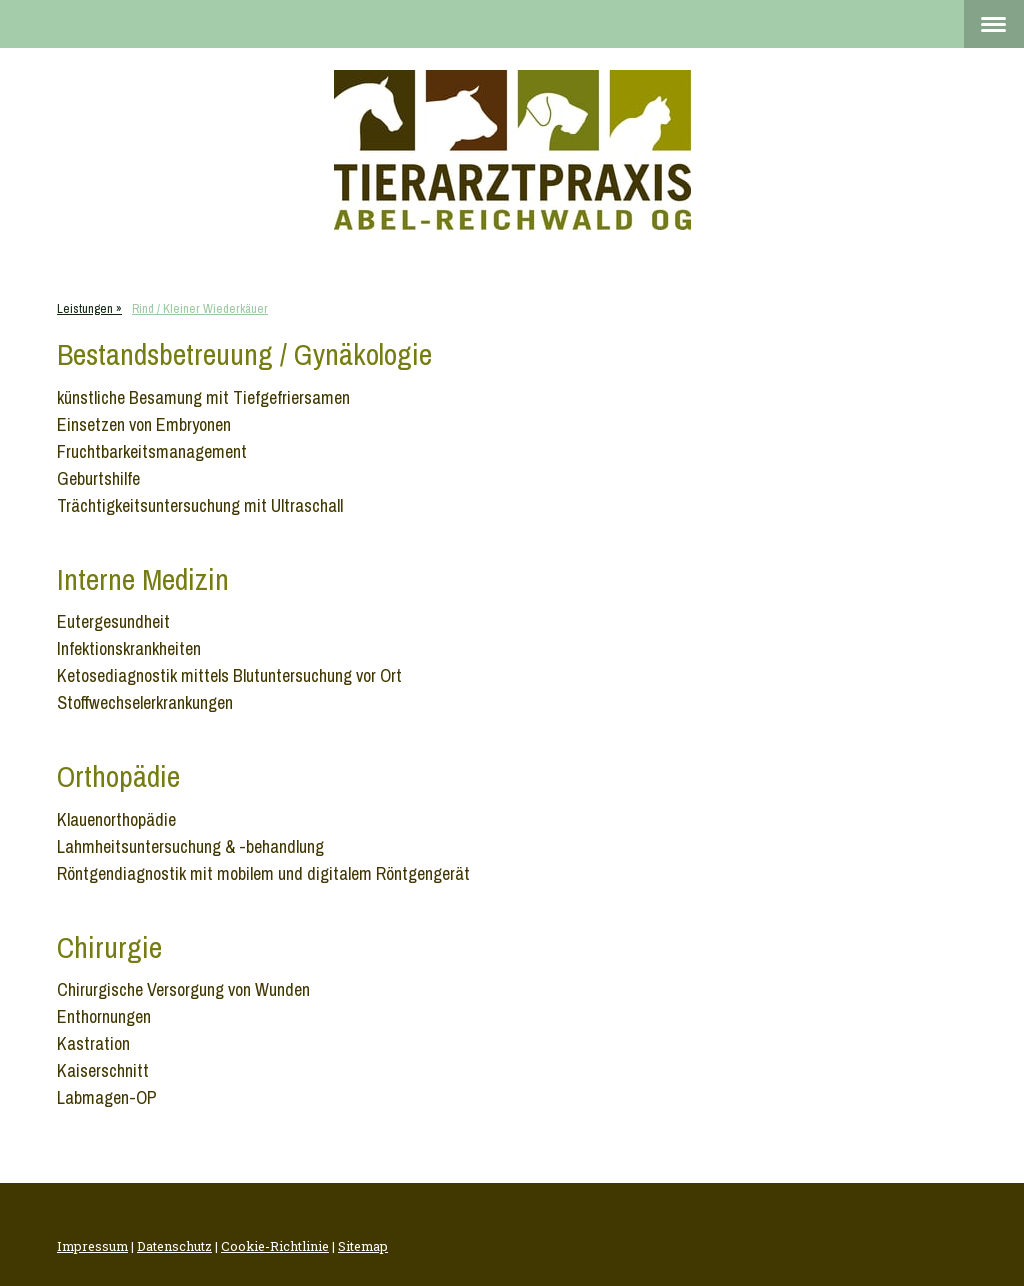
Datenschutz (174, 1246)
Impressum (92, 1246)
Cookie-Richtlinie (275, 1246)
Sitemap (363, 1246)
